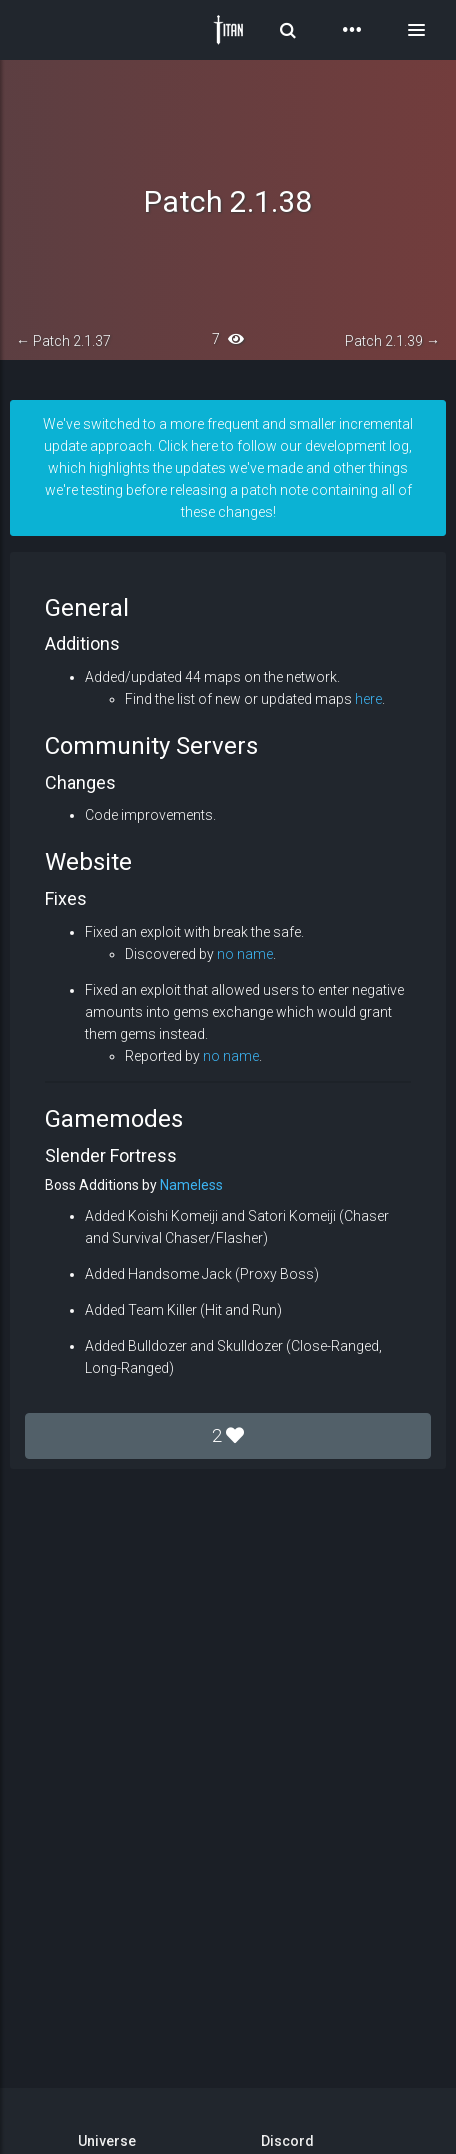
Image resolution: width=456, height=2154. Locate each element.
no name (245, 954)
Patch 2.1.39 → (392, 341)
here (368, 699)
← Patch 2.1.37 (63, 341)
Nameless (191, 1185)
